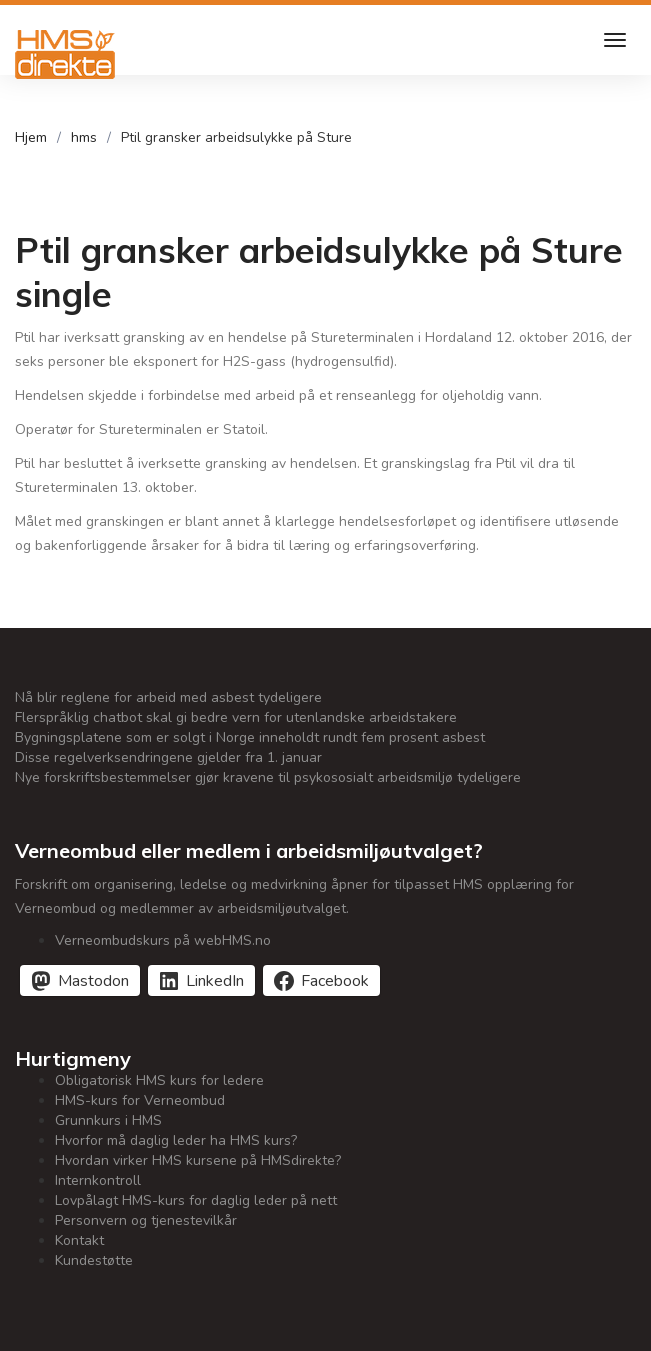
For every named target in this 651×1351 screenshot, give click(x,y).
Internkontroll (98, 1180)
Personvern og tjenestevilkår (146, 1220)
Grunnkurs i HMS (108, 1120)
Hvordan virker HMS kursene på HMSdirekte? (198, 1160)
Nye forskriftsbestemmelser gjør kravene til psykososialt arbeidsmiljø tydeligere (268, 777)
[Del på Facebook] (321, 980)
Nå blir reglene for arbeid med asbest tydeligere (168, 697)
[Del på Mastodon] (80, 980)
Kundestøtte (94, 1260)
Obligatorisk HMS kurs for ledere (159, 1080)
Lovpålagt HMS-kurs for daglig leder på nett (196, 1200)
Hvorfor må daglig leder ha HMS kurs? (176, 1140)
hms (84, 137)
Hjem (31, 137)
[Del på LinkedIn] (201, 980)
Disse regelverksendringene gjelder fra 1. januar (168, 757)
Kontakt (79, 1240)
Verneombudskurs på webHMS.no (163, 940)
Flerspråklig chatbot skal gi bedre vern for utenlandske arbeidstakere (236, 717)
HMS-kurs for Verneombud (140, 1100)
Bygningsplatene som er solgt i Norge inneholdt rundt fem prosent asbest (250, 737)
